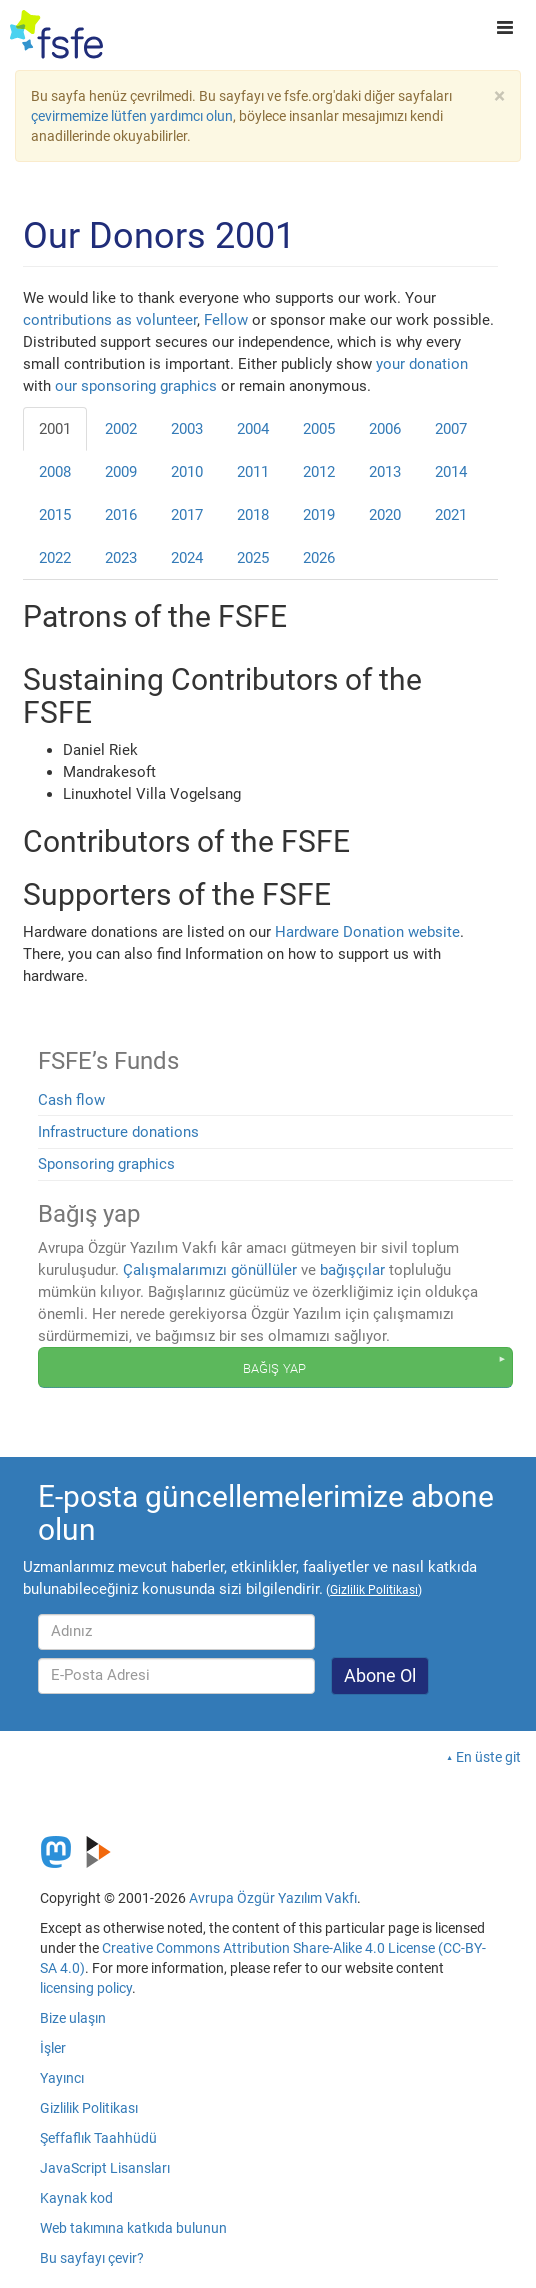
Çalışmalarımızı (175, 1270)
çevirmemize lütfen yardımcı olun (132, 116)
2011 (253, 472)
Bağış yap (274, 1367)
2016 (121, 515)
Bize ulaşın (73, 2018)
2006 (385, 429)
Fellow (226, 320)
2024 (187, 558)
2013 (385, 472)
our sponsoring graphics (136, 386)
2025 (253, 558)
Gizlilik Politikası (89, 2108)
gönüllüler (264, 1270)
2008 (55, 472)
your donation (422, 364)
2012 (319, 472)
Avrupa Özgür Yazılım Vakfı (273, 1898)
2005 (319, 429)
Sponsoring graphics (106, 1164)
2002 (121, 429)
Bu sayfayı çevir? (92, 2258)
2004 (253, 429)
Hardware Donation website (367, 932)
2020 (385, 515)
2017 (187, 515)
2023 (121, 558)
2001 (55, 429)
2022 (55, 558)
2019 (319, 515)
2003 (187, 429)
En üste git (488, 1757)
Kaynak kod (76, 2198)
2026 (319, 558)
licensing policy (86, 1988)
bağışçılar (352, 1270)
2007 (451, 429)
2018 (253, 515)
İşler (53, 2048)
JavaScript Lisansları (105, 2168)
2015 (55, 515)
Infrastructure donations (118, 1132)
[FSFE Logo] (56, 35)
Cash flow (71, 1100)
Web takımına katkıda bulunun (133, 2228)
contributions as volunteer (110, 320)
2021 (451, 515)
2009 (121, 472)
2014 (451, 472)
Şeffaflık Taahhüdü (98, 2138)
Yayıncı (62, 2078)
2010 (187, 472)
